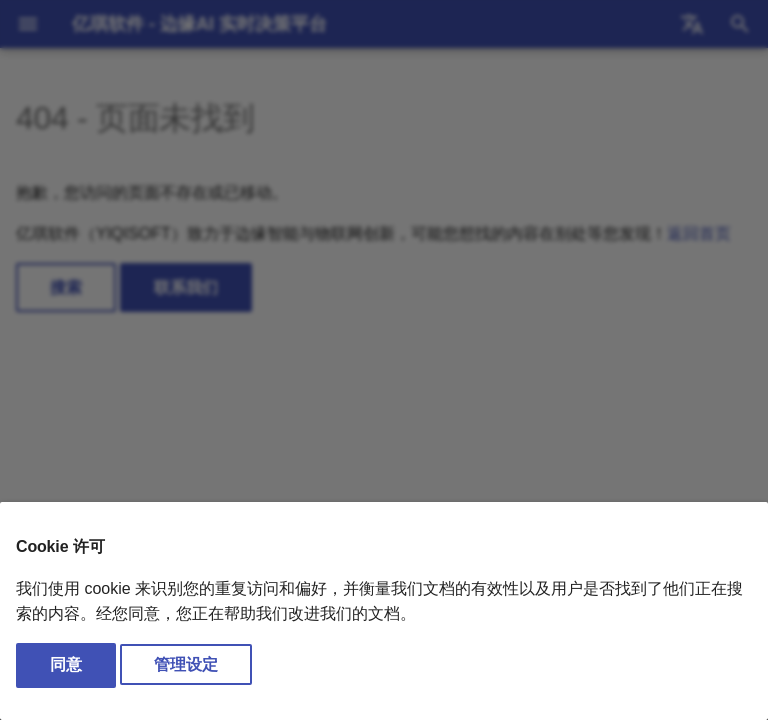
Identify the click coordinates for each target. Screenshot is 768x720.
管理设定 (186, 664)
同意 (66, 664)
